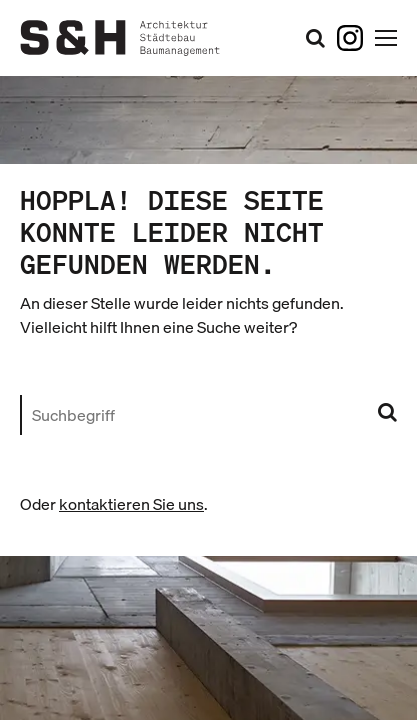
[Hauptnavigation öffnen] (386, 38)
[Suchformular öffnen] (315, 37)
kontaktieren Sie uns (131, 504)
